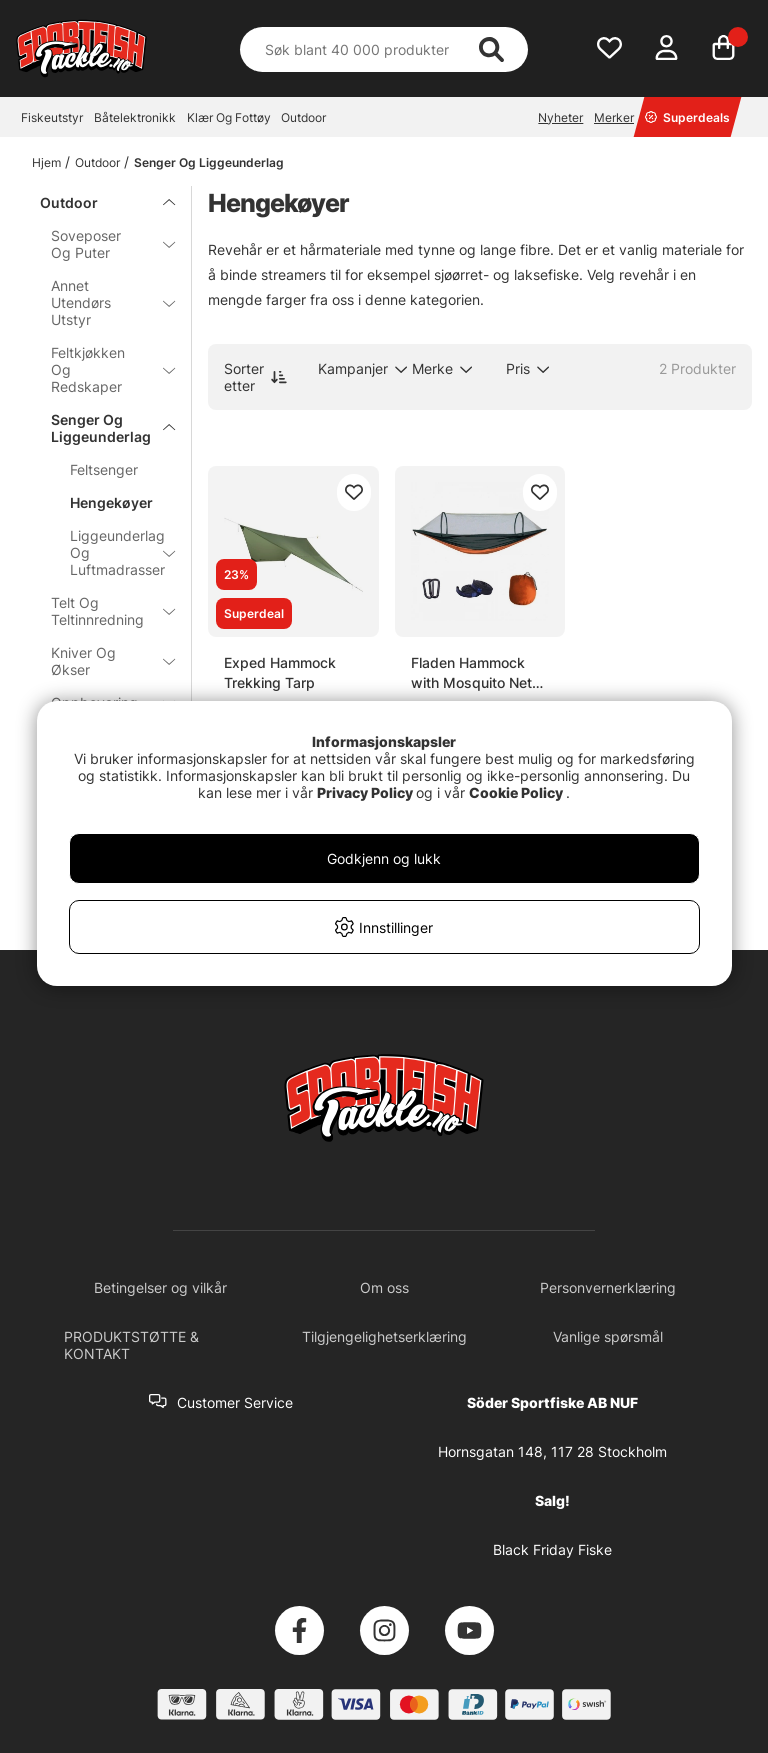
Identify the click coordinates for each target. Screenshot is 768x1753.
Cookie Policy (516, 792)
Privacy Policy (365, 792)
